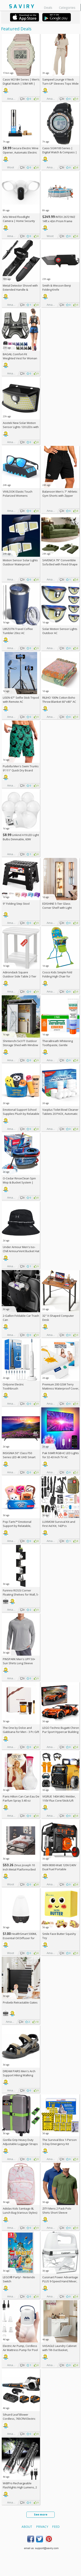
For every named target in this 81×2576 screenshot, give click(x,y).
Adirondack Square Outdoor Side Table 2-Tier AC (19, 976)
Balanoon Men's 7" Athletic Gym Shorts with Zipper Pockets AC (59, 496)
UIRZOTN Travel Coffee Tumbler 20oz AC (18, 631)
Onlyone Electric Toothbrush (13, 1386)
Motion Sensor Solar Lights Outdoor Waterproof (20, 562)
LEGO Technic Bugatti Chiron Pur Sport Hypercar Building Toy (60, 1732)
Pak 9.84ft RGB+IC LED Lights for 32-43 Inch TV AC (60, 1455)
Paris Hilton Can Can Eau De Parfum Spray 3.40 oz (21, 1798)
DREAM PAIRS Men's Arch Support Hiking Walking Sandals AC (19, 2075)
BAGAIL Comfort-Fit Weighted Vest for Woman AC (20, 358)
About (27, 2527)
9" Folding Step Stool (16, 904)
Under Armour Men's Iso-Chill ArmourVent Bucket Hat (21, 1249)
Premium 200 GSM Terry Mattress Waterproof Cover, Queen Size (60, 1388)
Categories (67, 7)
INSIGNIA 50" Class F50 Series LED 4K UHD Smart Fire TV (19, 1457)
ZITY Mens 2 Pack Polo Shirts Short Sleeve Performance (56, 2213)
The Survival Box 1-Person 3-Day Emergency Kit (59, 2142)
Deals (48, 7)
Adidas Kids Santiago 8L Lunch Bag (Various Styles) (20, 2211)
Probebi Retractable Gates (20, 2002)
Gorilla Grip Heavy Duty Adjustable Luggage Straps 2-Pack (20, 2144)
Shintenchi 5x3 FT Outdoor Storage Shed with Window (20, 1043)
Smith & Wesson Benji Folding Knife (56, 288)
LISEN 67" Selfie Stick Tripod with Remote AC (21, 700)
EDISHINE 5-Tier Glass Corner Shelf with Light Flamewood (57, 908)
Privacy (42, 2527)
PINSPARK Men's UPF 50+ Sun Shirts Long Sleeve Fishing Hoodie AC (19, 1663)
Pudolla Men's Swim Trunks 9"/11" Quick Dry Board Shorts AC (21, 770)
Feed (56, 2527)
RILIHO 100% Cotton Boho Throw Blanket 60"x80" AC (59, 700)
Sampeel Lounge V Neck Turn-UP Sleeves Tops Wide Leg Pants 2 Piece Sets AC (60, 84)
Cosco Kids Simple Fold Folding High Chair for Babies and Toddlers (57, 976)
